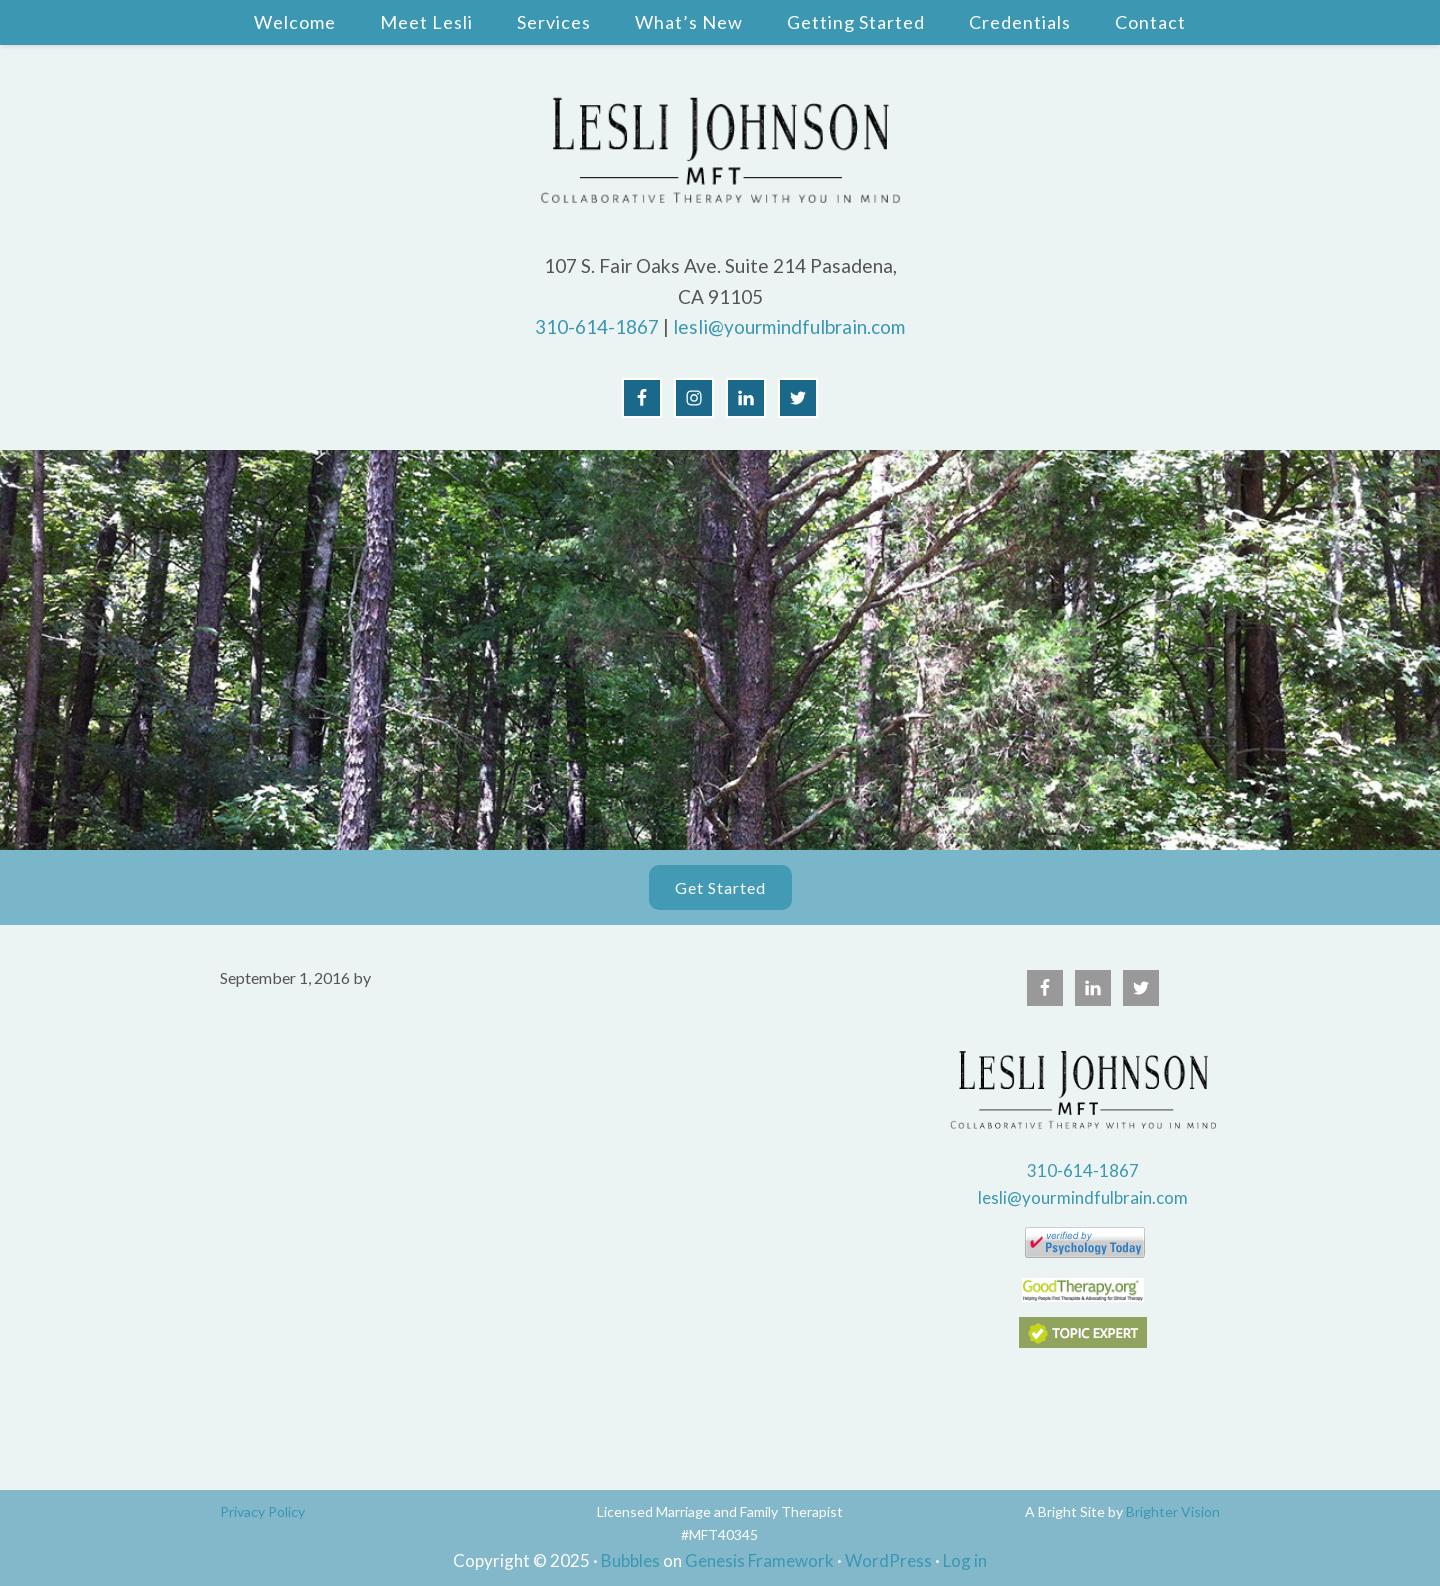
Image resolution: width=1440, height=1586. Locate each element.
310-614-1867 (597, 326)
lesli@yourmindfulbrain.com (789, 326)
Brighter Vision (1173, 1511)
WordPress (888, 1560)
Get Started (720, 887)
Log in (965, 1560)
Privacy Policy (262, 1511)
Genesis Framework (759, 1560)
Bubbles (630, 1560)
